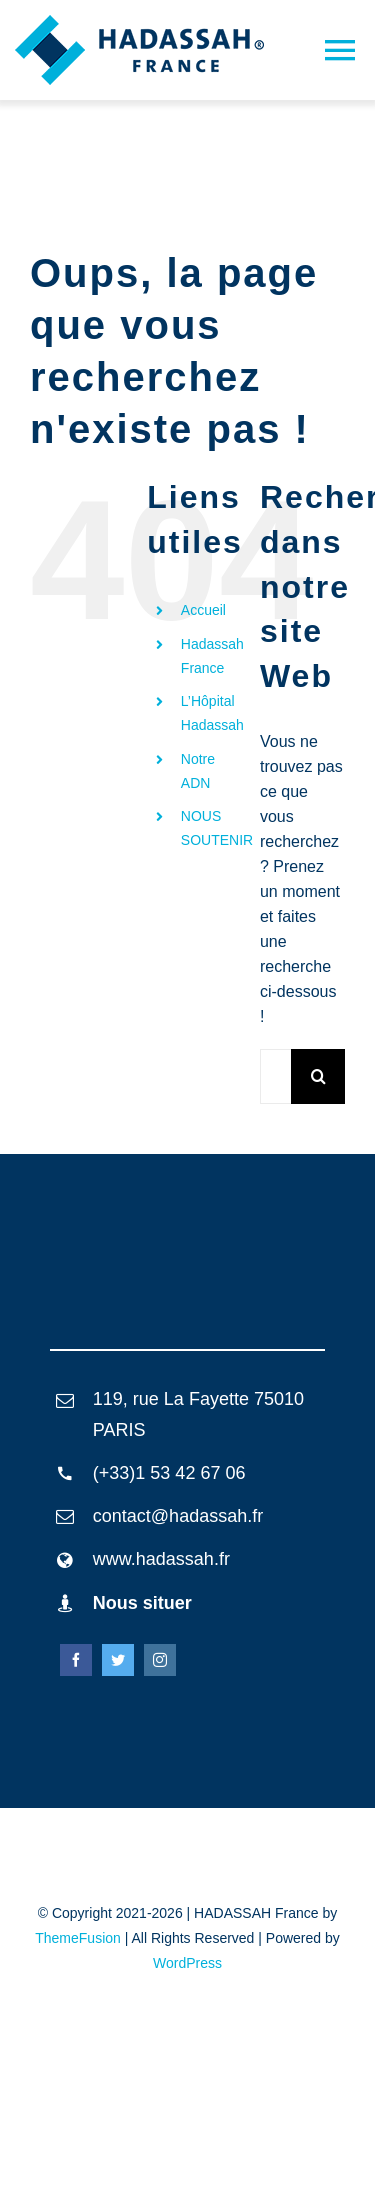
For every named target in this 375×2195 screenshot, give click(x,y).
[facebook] (76, 1660)
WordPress (187, 1963)
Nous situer (142, 1603)
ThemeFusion (78, 1938)
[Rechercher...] (275, 1076)
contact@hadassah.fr (178, 1516)
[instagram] (160, 1660)
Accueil (203, 610)
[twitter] (118, 1660)
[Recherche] (318, 1076)
